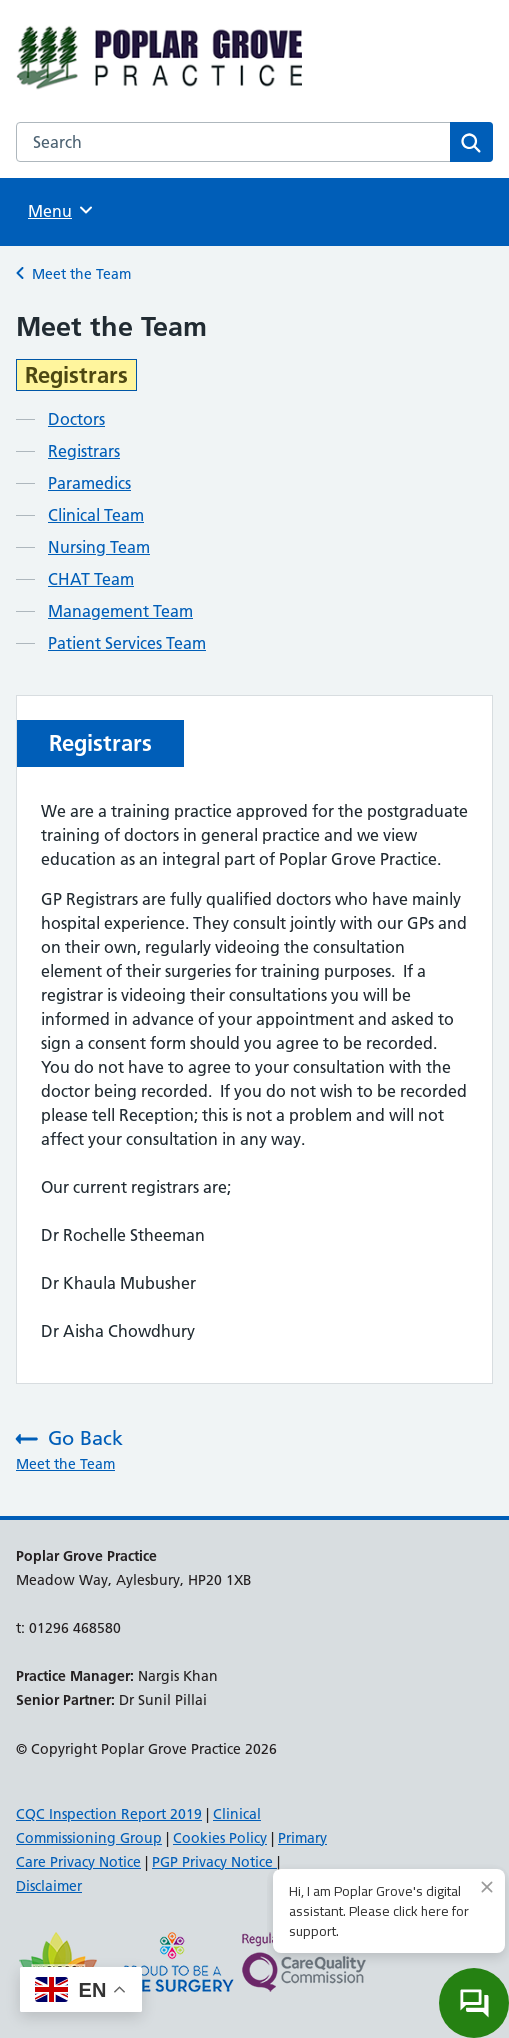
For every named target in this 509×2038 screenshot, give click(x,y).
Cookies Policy (220, 1838)
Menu (63, 210)
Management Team (120, 611)
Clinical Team (96, 515)
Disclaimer (49, 1886)
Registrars (84, 451)
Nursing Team (99, 547)
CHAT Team (91, 579)
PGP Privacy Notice (214, 1862)
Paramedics (89, 483)
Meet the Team (81, 274)
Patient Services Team (127, 643)
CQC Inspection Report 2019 (109, 1814)
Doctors (76, 419)
